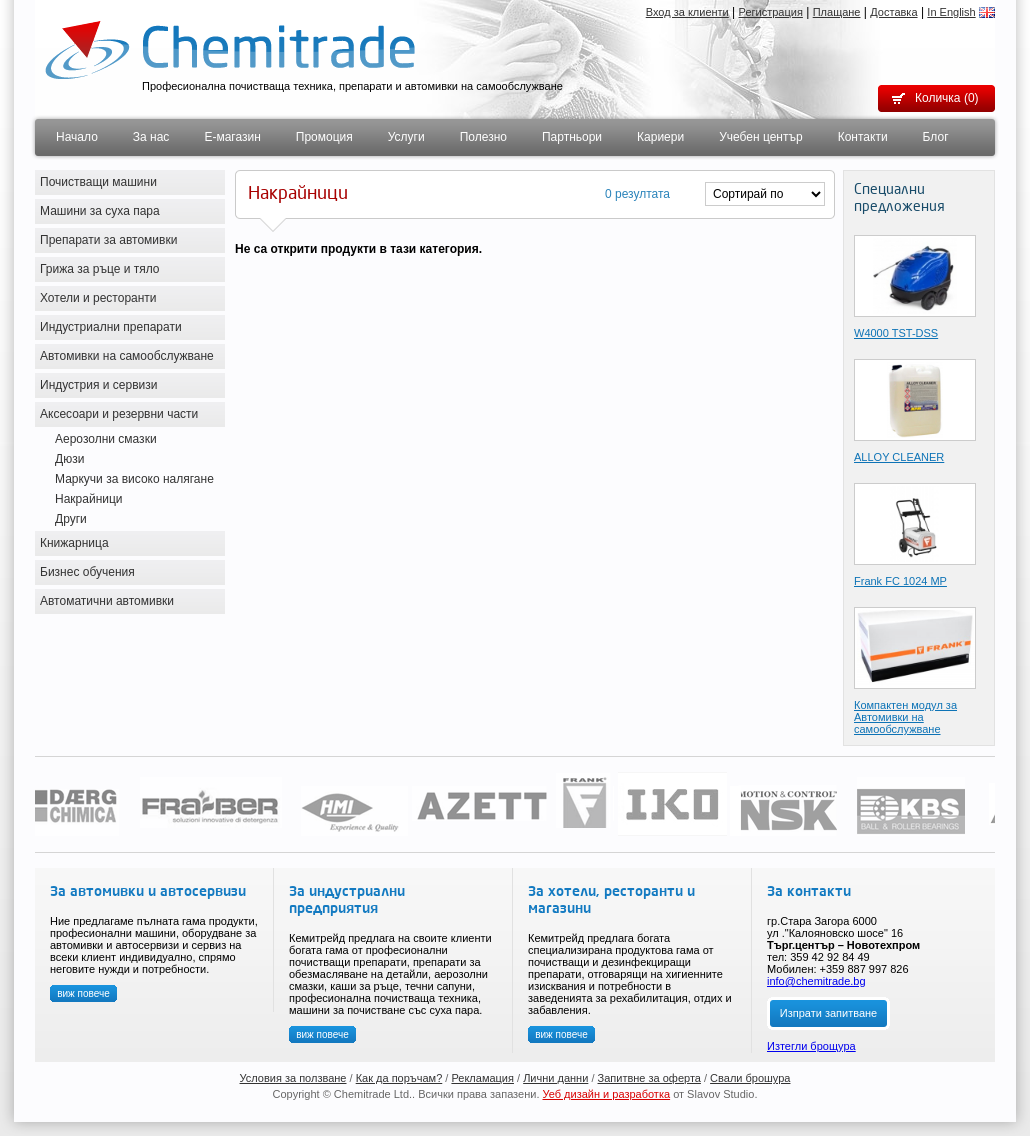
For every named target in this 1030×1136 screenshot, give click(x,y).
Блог (936, 137)
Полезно (483, 137)
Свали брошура (750, 1078)
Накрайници (89, 499)
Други (71, 519)
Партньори (572, 137)
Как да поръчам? (399, 1078)
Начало (77, 137)
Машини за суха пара (100, 211)
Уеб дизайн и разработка (607, 1094)
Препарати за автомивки (108, 240)
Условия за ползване (293, 1078)
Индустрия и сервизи (99, 385)
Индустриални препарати (111, 327)
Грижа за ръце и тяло (100, 269)
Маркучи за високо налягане (134, 479)
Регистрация (771, 12)
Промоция (324, 137)
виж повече (83, 993)
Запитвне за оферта (649, 1078)
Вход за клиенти (687, 12)
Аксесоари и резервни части (119, 414)
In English (951, 12)
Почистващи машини (98, 182)
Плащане (837, 12)
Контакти (863, 137)
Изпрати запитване (828, 1013)
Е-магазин (232, 137)
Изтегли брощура (811, 1046)
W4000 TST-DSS (896, 333)
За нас (151, 137)
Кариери (660, 137)
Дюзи (69, 459)
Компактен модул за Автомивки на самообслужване (905, 717)
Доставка (893, 12)
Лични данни (555, 1078)
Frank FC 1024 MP (900, 581)
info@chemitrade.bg (816, 981)
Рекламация (482, 1078)
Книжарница (74, 543)
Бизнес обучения (87, 572)
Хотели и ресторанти (98, 298)
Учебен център (761, 137)
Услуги (406, 137)
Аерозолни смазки (106, 439)
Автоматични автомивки (107, 601)
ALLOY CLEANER (899, 457)
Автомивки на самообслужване (127, 356)
